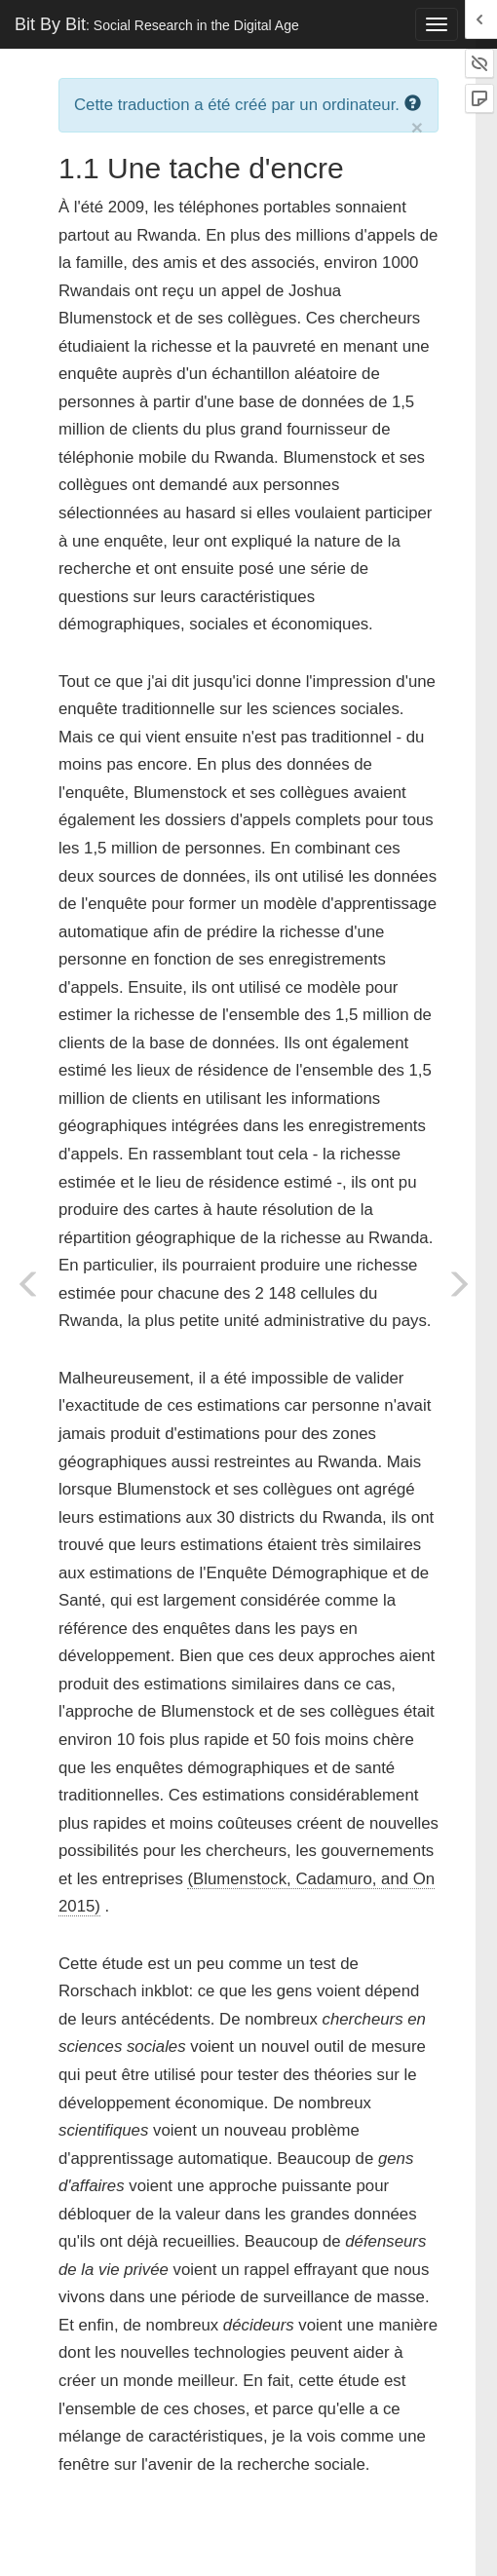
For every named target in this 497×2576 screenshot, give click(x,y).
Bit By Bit (157, 24)
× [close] (417, 127)
